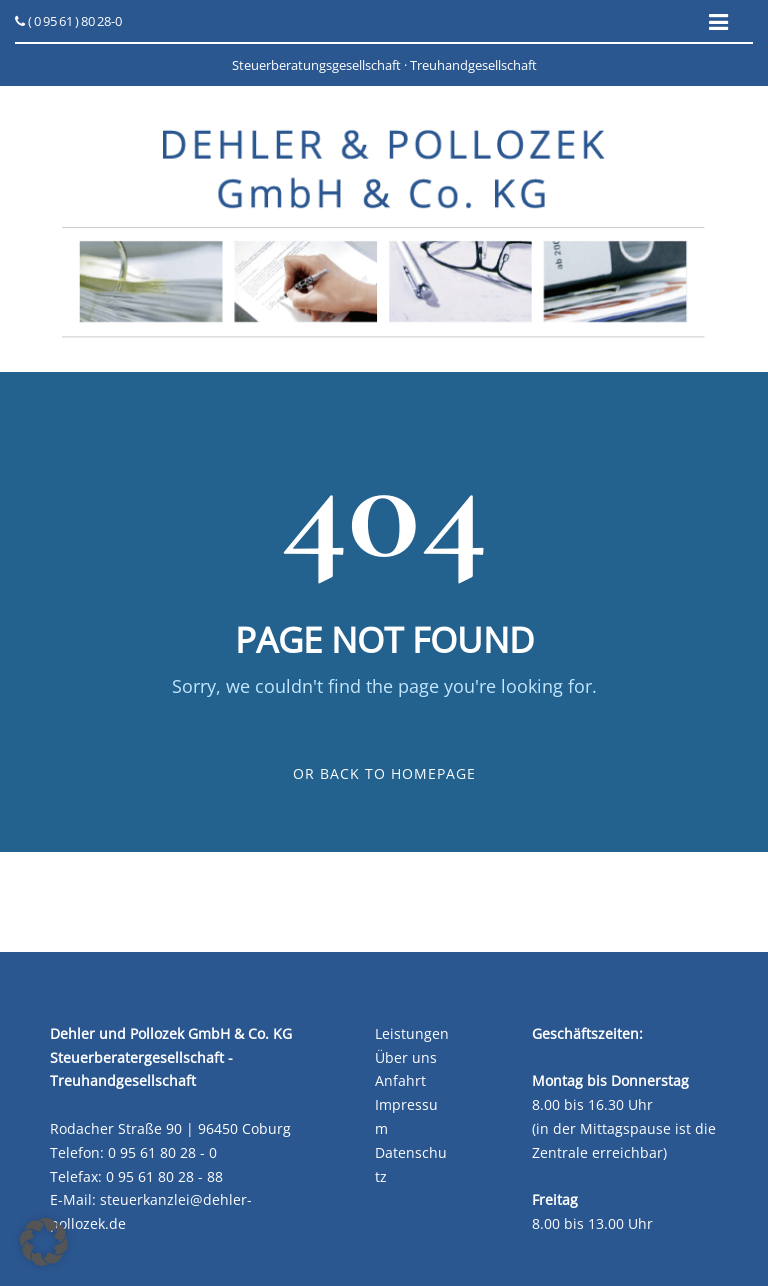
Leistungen (412, 1033)
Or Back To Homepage (384, 773)
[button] (44, 1242)
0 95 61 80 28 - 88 (164, 1176)
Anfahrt (400, 1080)
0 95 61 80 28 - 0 (162, 1152)
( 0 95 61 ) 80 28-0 (68, 21)
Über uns (406, 1057)
